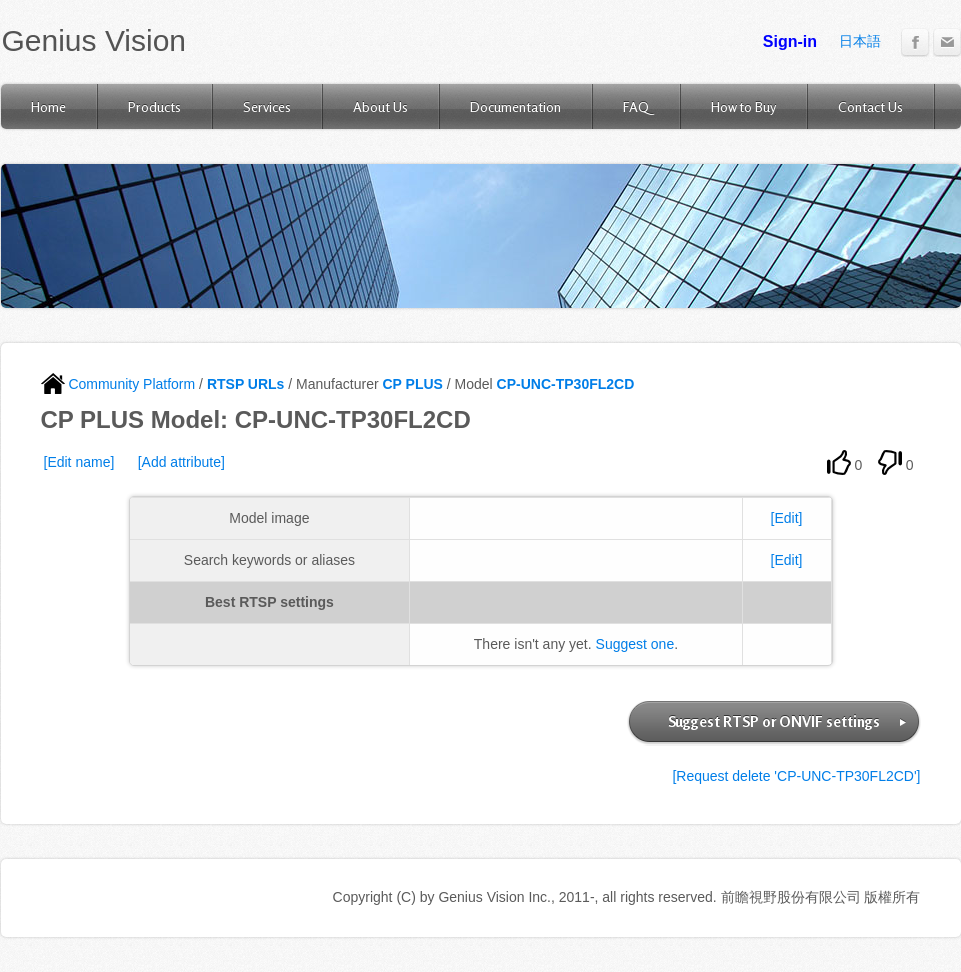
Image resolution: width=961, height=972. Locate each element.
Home (48, 106)
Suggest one (635, 644)
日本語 (860, 41)
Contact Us (870, 106)
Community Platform (118, 384)
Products (154, 106)
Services (267, 106)
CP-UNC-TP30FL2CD (566, 384)
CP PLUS (412, 384)
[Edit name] (79, 462)
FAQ (636, 106)
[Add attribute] (181, 462)
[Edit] (787, 518)
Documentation (515, 106)
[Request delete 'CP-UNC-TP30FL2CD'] (796, 776)
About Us (380, 106)
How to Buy (743, 106)
